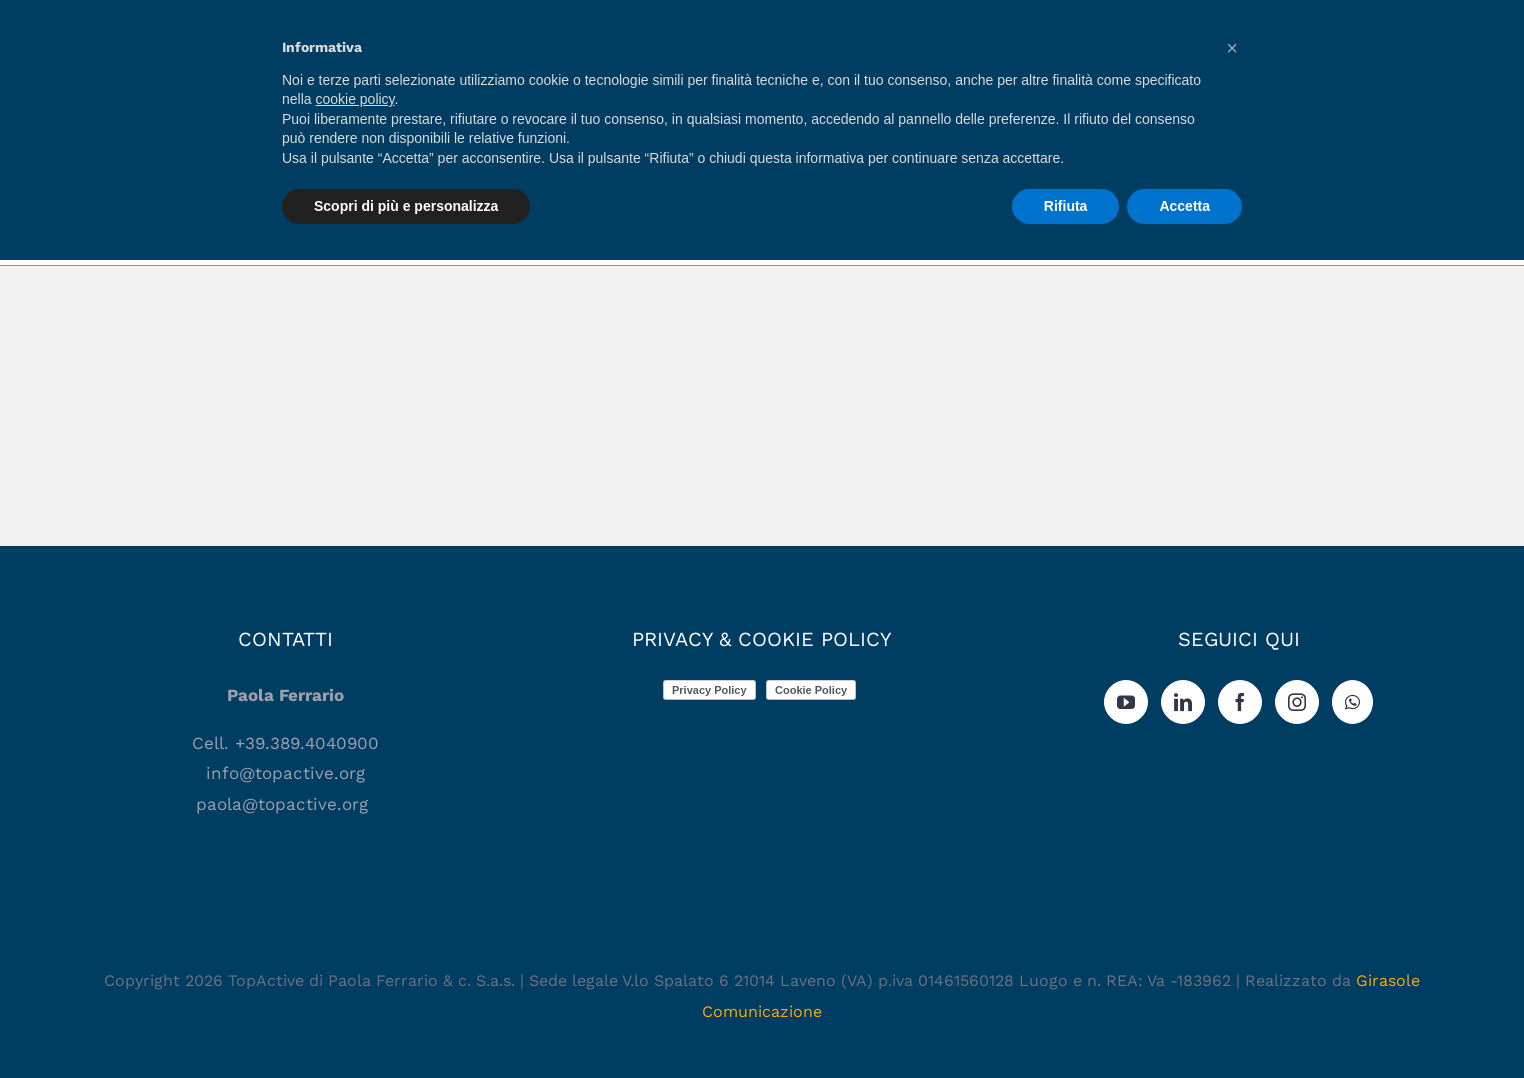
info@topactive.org (285, 773)
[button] (1232, 48)
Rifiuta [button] (1066, 206)
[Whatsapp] (1352, 702)
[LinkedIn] (1183, 702)
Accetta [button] (1184, 206)
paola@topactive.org (285, 804)
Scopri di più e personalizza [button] (406, 206)
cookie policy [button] (354, 99)
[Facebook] (1240, 702)
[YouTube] (1126, 702)
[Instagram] (1297, 702)
